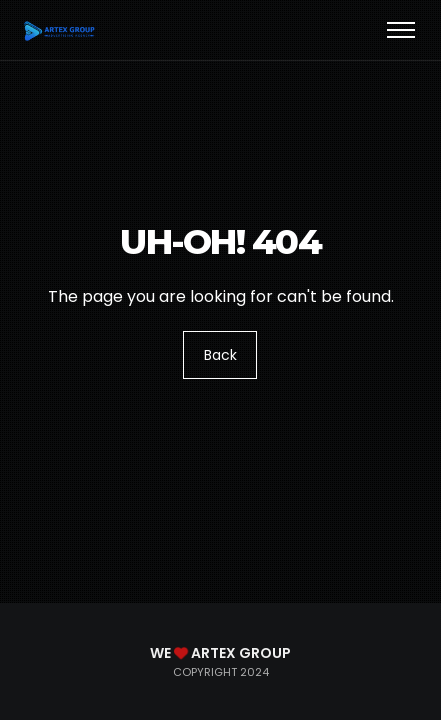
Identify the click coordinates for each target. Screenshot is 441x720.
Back (220, 355)
